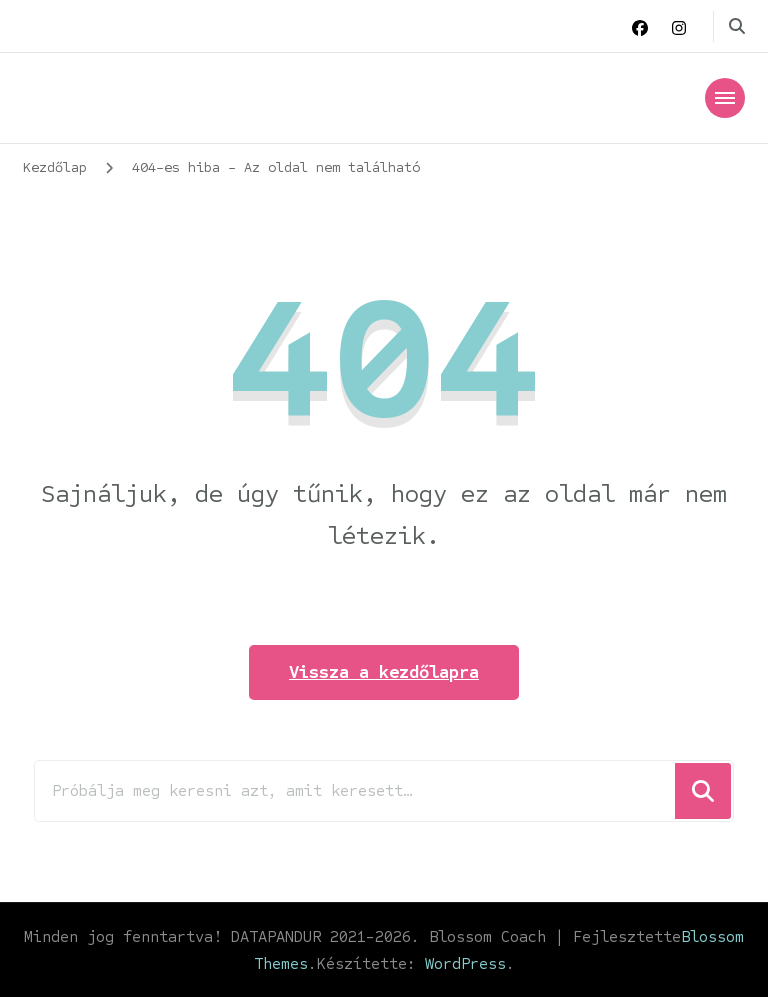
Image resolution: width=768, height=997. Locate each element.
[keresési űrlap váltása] (737, 26)
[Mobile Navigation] (725, 98)
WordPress (465, 963)
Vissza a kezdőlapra (384, 672)
